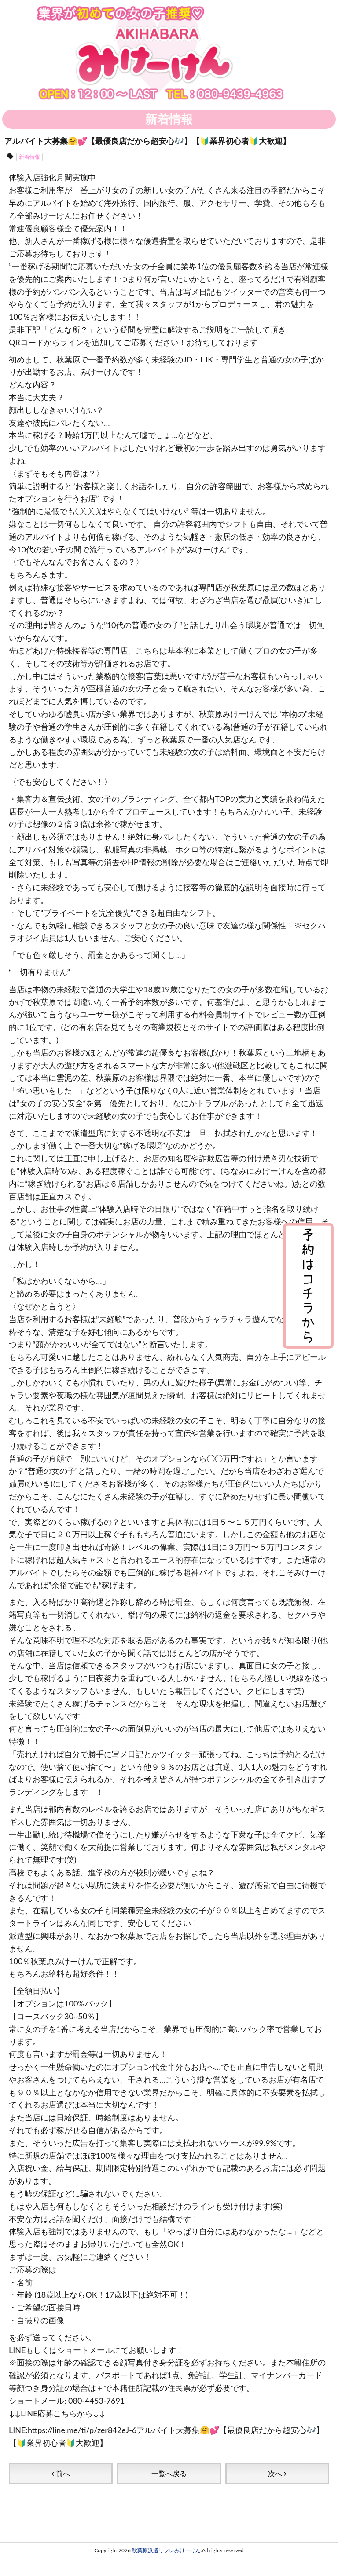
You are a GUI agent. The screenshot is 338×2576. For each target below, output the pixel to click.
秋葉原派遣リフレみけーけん (166, 2550)
